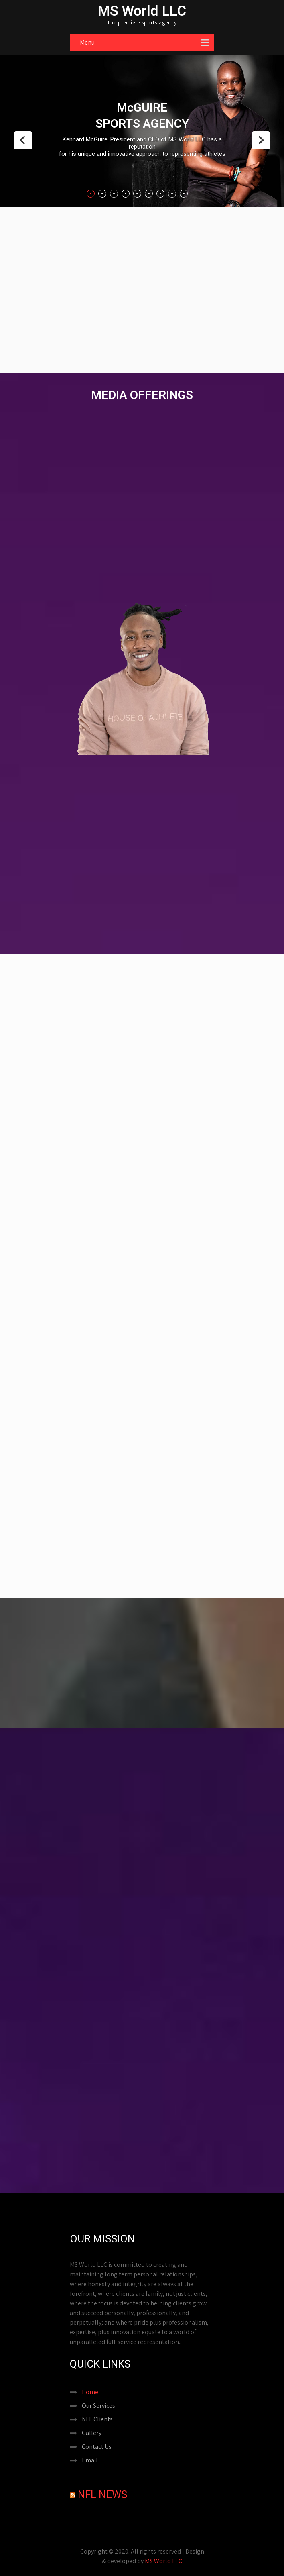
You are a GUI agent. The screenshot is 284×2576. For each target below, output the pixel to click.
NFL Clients (97, 2419)
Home (90, 2392)
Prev (23, 140)
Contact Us (97, 2446)
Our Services (98, 2405)
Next (261, 140)
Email (90, 2460)
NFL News (102, 2494)
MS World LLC (163, 2561)
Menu (87, 42)
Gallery (91, 2433)
